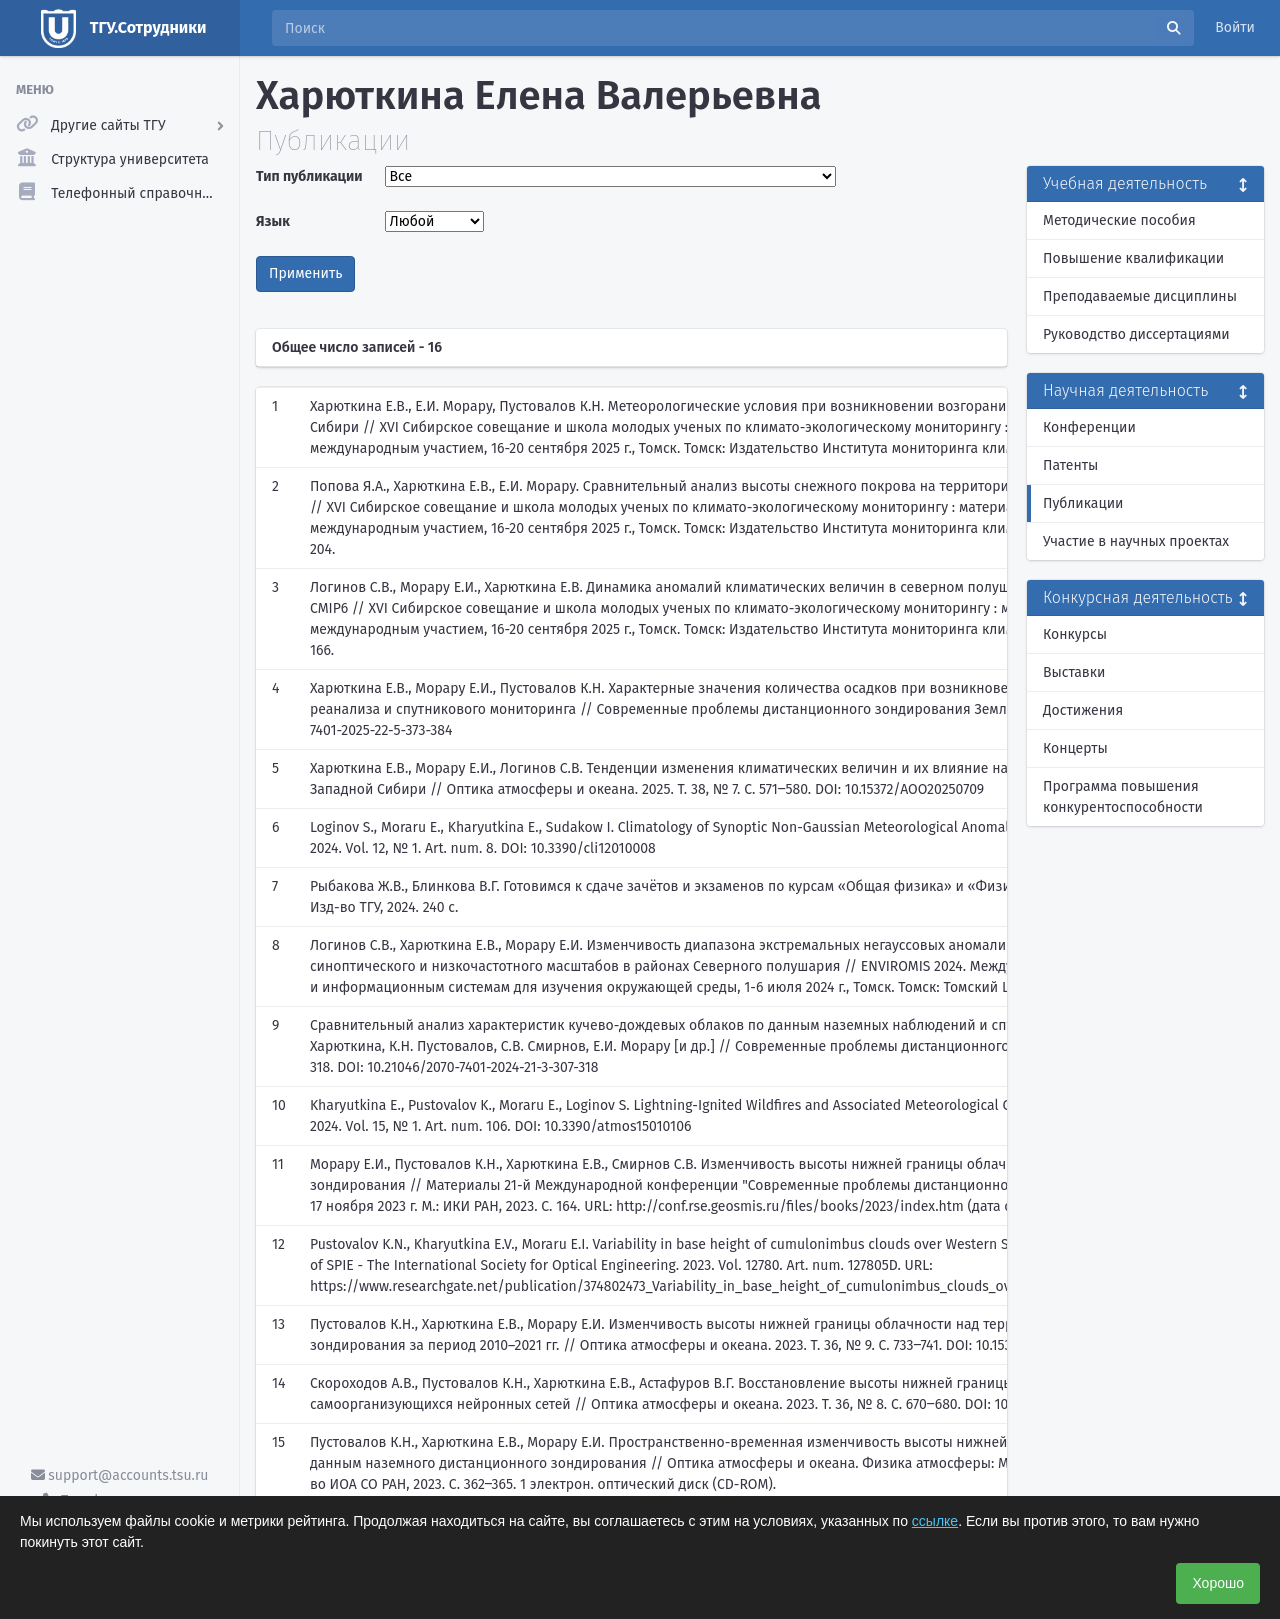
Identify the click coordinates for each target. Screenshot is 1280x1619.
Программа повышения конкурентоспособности (1123, 797)
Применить (305, 273)
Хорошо (1218, 1583)
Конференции (1089, 427)
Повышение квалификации (1133, 258)
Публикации (1083, 503)
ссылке (935, 1521)
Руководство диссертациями (1136, 334)
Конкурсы (1075, 634)
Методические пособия (1119, 220)
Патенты (1070, 465)
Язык (273, 221)
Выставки (1074, 672)
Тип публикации (309, 176)
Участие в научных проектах (1136, 541)
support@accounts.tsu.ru (120, 1475)
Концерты (1075, 748)
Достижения (1083, 710)
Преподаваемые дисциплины (1140, 296)
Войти (1235, 27)
